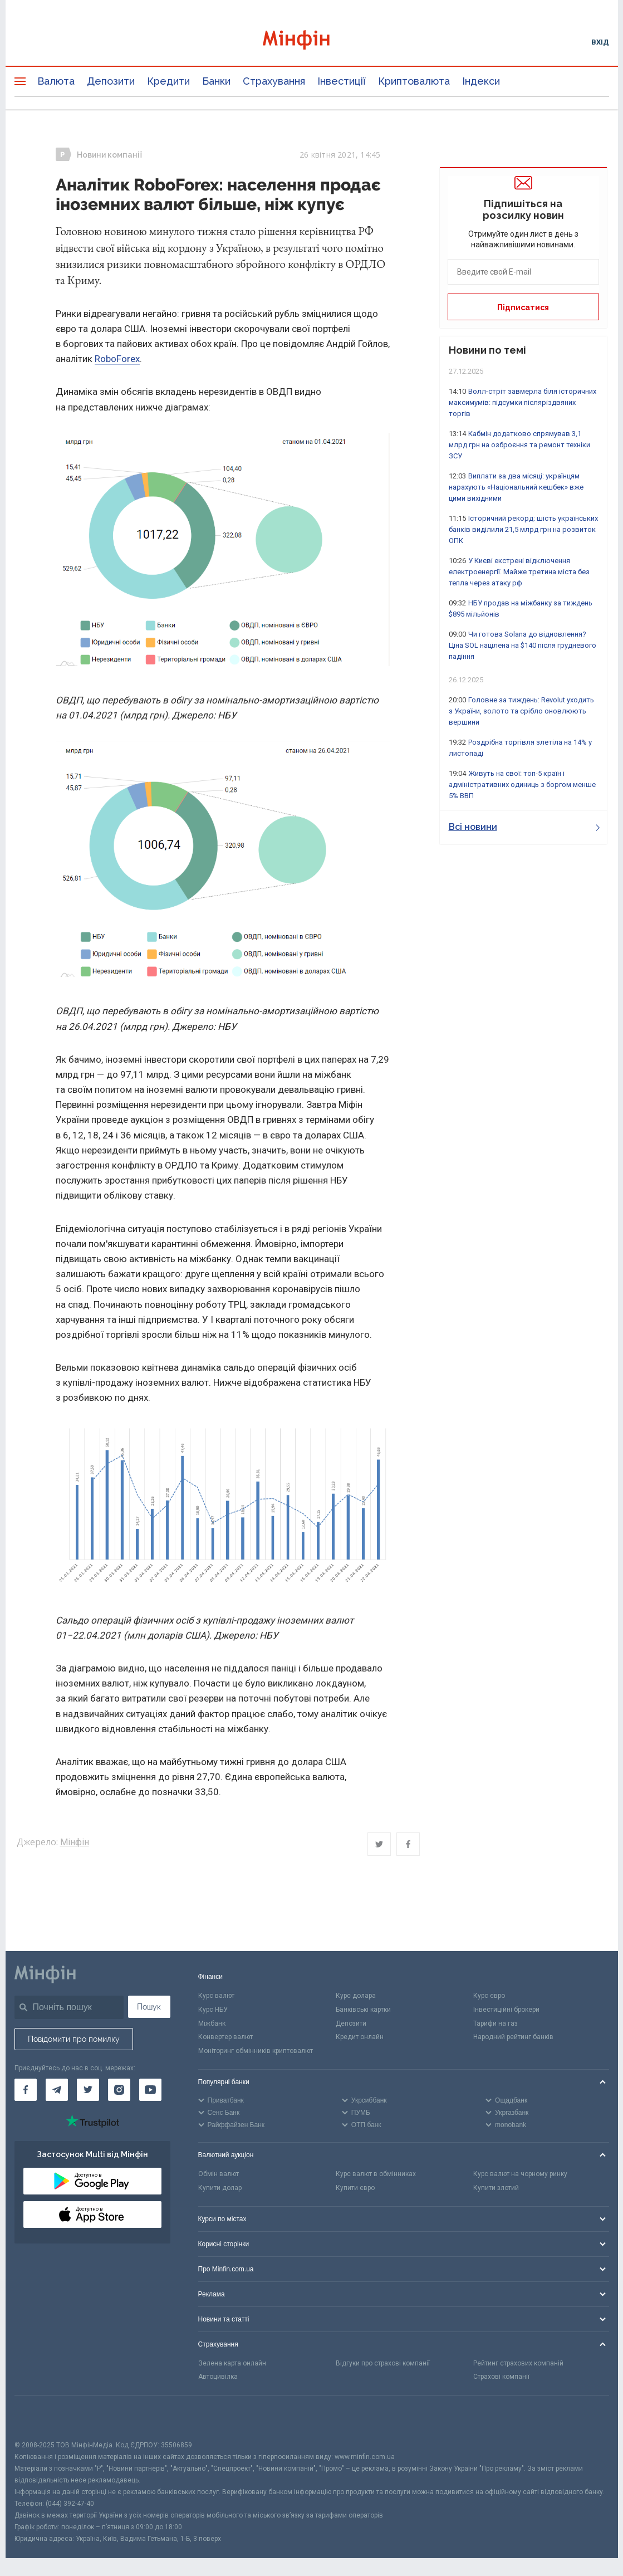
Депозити (111, 81)
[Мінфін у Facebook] (25, 2090)
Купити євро (355, 2188)
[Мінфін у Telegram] (57, 2090)
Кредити (168, 81)
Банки (216, 81)
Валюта (56, 81)
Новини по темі (487, 350)
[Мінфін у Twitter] (88, 2090)
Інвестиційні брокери (506, 2009)
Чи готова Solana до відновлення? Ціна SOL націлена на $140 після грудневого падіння (522, 645)
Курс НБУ (213, 2009)
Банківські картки (363, 2009)
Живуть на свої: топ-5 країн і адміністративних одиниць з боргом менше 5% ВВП (522, 784)
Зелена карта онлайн (232, 2363)
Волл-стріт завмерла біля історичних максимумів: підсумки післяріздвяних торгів (522, 402)
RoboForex (117, 358)
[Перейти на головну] (312, 41)
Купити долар (220, 2188)
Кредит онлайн (360, 2037)
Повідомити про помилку (74, 2039)
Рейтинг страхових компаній (518, 2363)
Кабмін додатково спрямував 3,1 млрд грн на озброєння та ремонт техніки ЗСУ (519, 444)
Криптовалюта (414, 81)
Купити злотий (496, 2188)
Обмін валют (218, 2174)
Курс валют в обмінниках (376, 2174)
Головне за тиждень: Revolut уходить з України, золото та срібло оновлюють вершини (521, 711)
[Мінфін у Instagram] (119, 2090)
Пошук (149, 2006)
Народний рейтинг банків (513, 2037)
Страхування (274, 81)
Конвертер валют (225, 2037)
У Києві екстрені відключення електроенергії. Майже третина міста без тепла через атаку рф (519, 571)
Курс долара (356, 1996)
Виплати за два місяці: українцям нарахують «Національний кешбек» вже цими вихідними (516, 487)
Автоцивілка (218, 2377)
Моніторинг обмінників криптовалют (255, 2051)
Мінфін (74, 1842)
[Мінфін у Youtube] (150, 2090)
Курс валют (216, 1996)
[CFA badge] (39, 2417)
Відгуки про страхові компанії (383, 2363)
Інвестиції (341, 81)
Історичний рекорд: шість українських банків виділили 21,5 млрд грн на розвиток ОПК (523, 529)
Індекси (481, 81)
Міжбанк (211, 2023)
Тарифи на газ (495, 2023)
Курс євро (489, 1996)
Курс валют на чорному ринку (520, 2174)
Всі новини (524, 827)
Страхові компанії (501, 2377)
